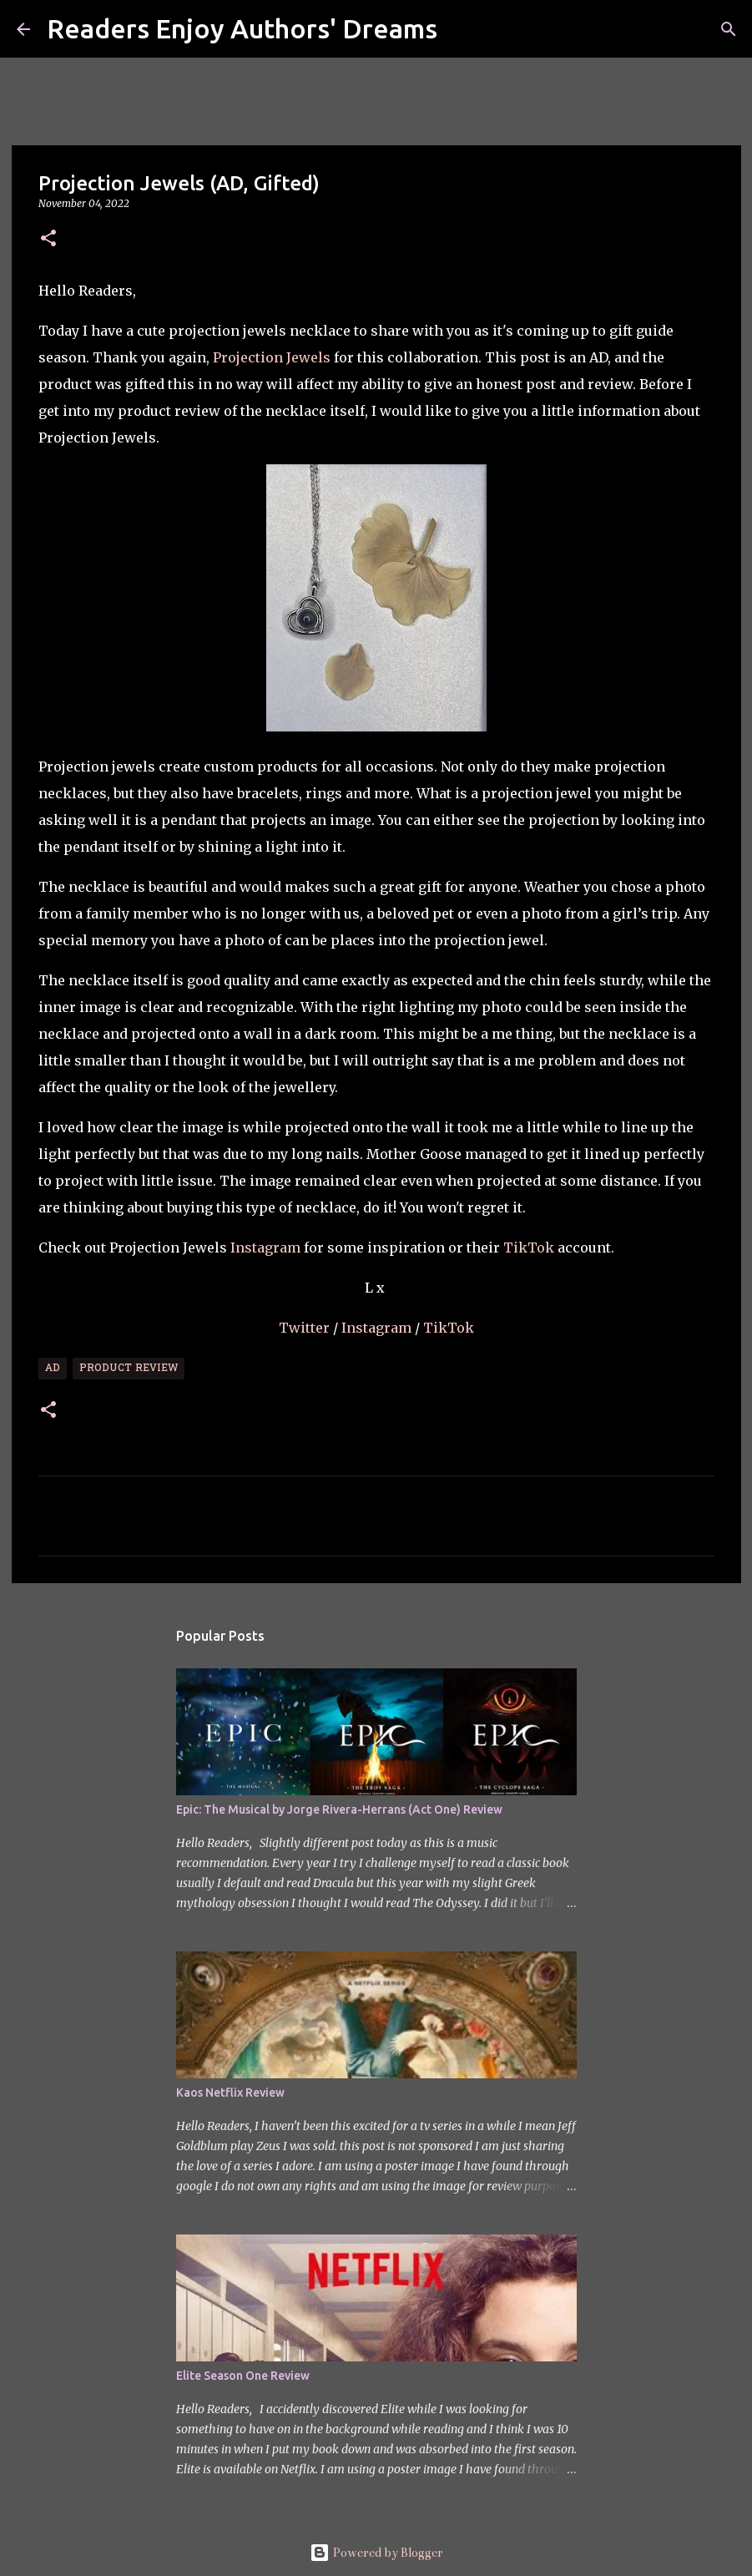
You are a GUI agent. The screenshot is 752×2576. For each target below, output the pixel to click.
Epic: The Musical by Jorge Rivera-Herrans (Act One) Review (339, 1809)
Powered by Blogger (376, 2552)
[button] (48, 239)
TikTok (528, 1247)
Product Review (128, 1368)
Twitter (306, 1327)
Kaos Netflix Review (230, 2092)
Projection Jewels (272, 357)
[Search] (461, 29)
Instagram (265, 1247)
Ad (52, 1368)
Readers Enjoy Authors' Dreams (242, 28)
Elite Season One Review (243, 2375)
